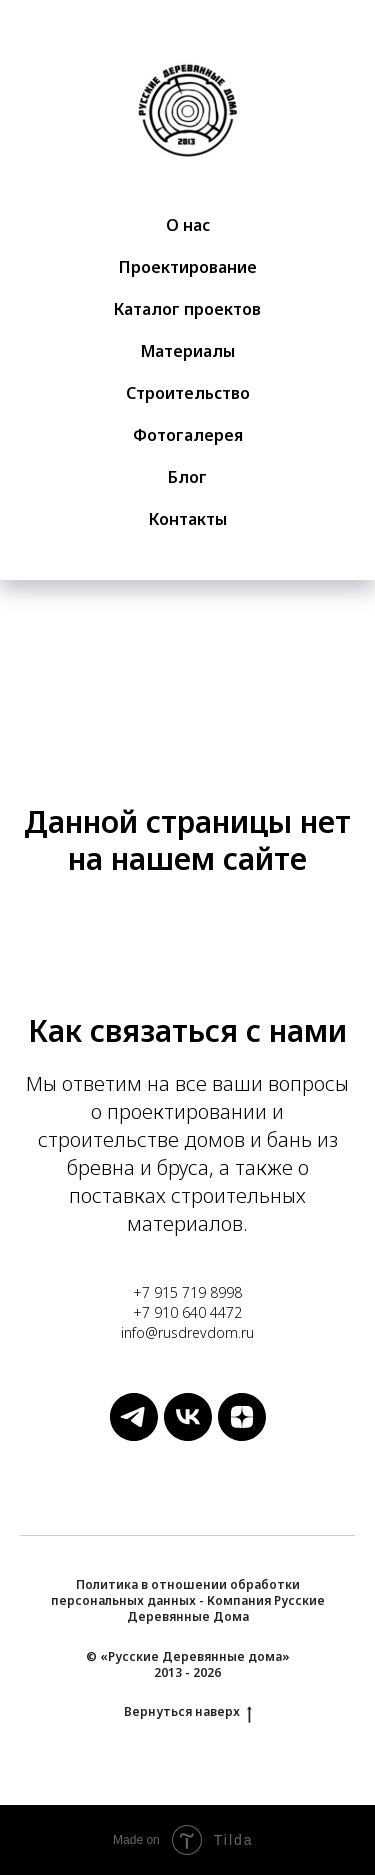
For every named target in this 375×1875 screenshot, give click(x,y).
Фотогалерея (188, 435)
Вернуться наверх (188, 1712)
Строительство (188, 393)
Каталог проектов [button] (187, 309)
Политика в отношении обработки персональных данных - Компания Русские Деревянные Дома (188, 1600)
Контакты (188, 519)
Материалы (188, 351)
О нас (188, 225)
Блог (187, 477)
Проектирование (188, 267)
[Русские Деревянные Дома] (134, 1435)
